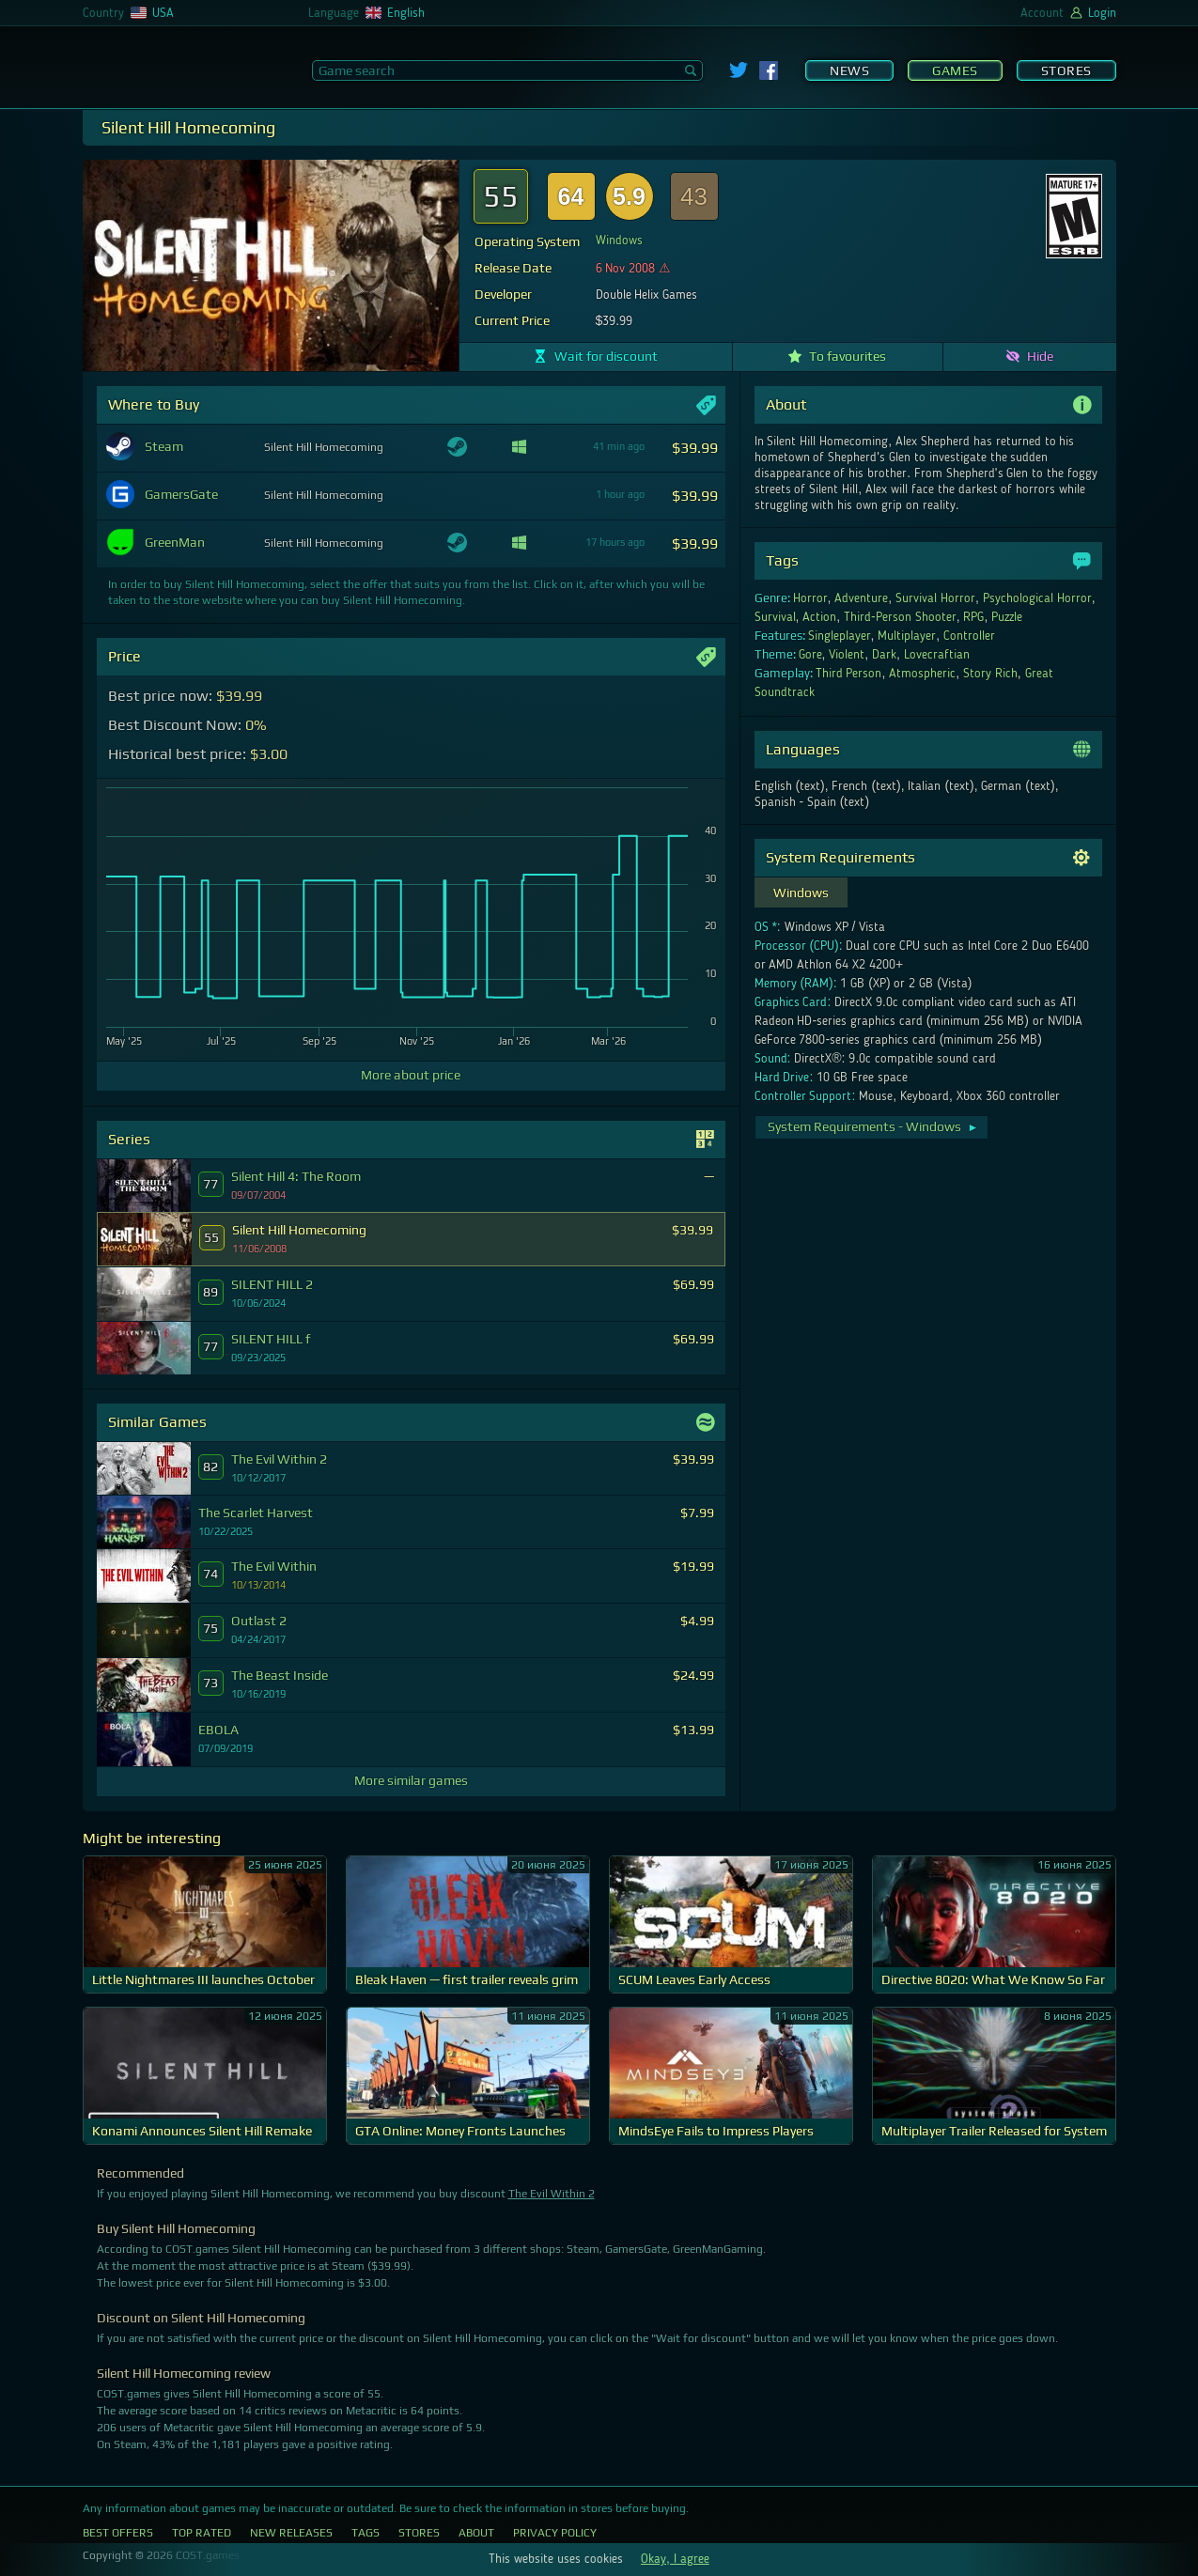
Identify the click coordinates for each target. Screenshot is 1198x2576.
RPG (973, 617)
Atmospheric (922, 673)
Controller (969, 636)
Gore (810, 654)
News (849, 70)
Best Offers (118, 2532)
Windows (619, 240)
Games (955, 70)
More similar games (411, 1780)
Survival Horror (935, 598)
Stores (1066, 70)
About (476, 2532)
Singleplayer (839, 636)
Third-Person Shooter (900, 617)
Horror (810, 598)
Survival (775, 617)
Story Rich (990, 673)
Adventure (861, 598)
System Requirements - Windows (873, 1126)
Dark (884, 654)
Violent (846, 654)
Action (819, 617)
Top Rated (201, 2532)
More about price (410, 1074)
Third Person (849, 673)
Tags (365, 2532)
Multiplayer (907, 636)
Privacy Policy (555, 2532)
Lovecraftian (937, 654)
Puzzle (1006, 617)
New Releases (291, 2532)
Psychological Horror (1037, 598)
